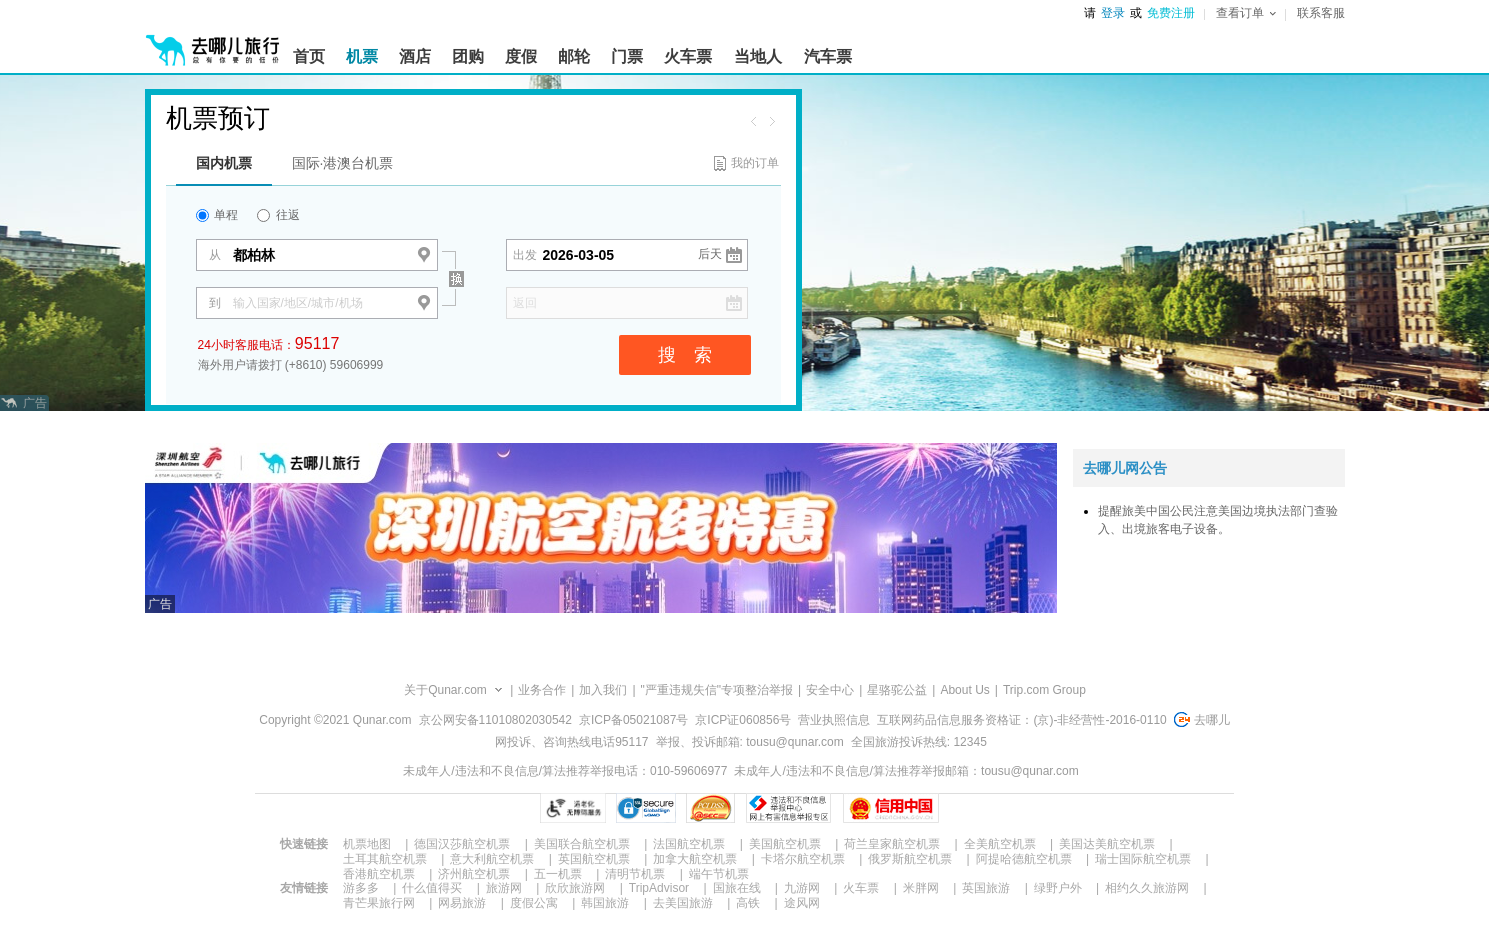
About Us (964, 690)
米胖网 (921, 888)
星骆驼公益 (897, 690)
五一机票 (558, 874)
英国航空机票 (594, 859)
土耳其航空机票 (385, 859)
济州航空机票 (474, 874)
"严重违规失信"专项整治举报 (717, 690)
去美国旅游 (683, 903)
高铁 (748, 903)
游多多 (361, 888)
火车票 (861, 888)
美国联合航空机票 (582, 844)
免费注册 (1171, 13)
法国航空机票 (689, 844)
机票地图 (367, 844)
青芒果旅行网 (379, 903)
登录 (1113, 13)
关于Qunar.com (445, 690)
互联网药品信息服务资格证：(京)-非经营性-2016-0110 (1021, 720)
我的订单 (755, 163)
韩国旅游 (605, 903)
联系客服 (1321, 13)
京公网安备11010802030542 (495, 720)
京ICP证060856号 (743, 720)
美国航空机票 (785, 844)
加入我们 (603, 690)
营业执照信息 (834, 720)
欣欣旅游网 (575, 888)
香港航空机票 (379, 874)
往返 (278, 215)
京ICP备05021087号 (633, 720)
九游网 (802, 888)
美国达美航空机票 (1107, 844)
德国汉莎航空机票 (462, 844)
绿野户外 (1058, 888)
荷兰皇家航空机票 (892, 844)
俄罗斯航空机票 (910, 859)
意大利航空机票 (492, 859)
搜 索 (685, 355)
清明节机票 (635, 874)
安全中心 (830, 690)
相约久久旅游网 (1147, 888)
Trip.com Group (1044, 690)
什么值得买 (432, 888)
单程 (217, 215)
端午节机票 (719, 874)
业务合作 (542, 690)
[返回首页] (213, 42)
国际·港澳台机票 (343, 163)
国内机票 (224, 163)
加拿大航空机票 (695, 859)
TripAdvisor (659, 888)
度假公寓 (534, 903)
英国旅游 (986, 888)
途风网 (802, 903)
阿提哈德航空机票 (1024, 859)
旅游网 (504, 888)
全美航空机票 (1000, 844)
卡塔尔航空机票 (803, 859)
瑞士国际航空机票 (1143, 859)
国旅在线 (737, 888)
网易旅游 (462, 903)
